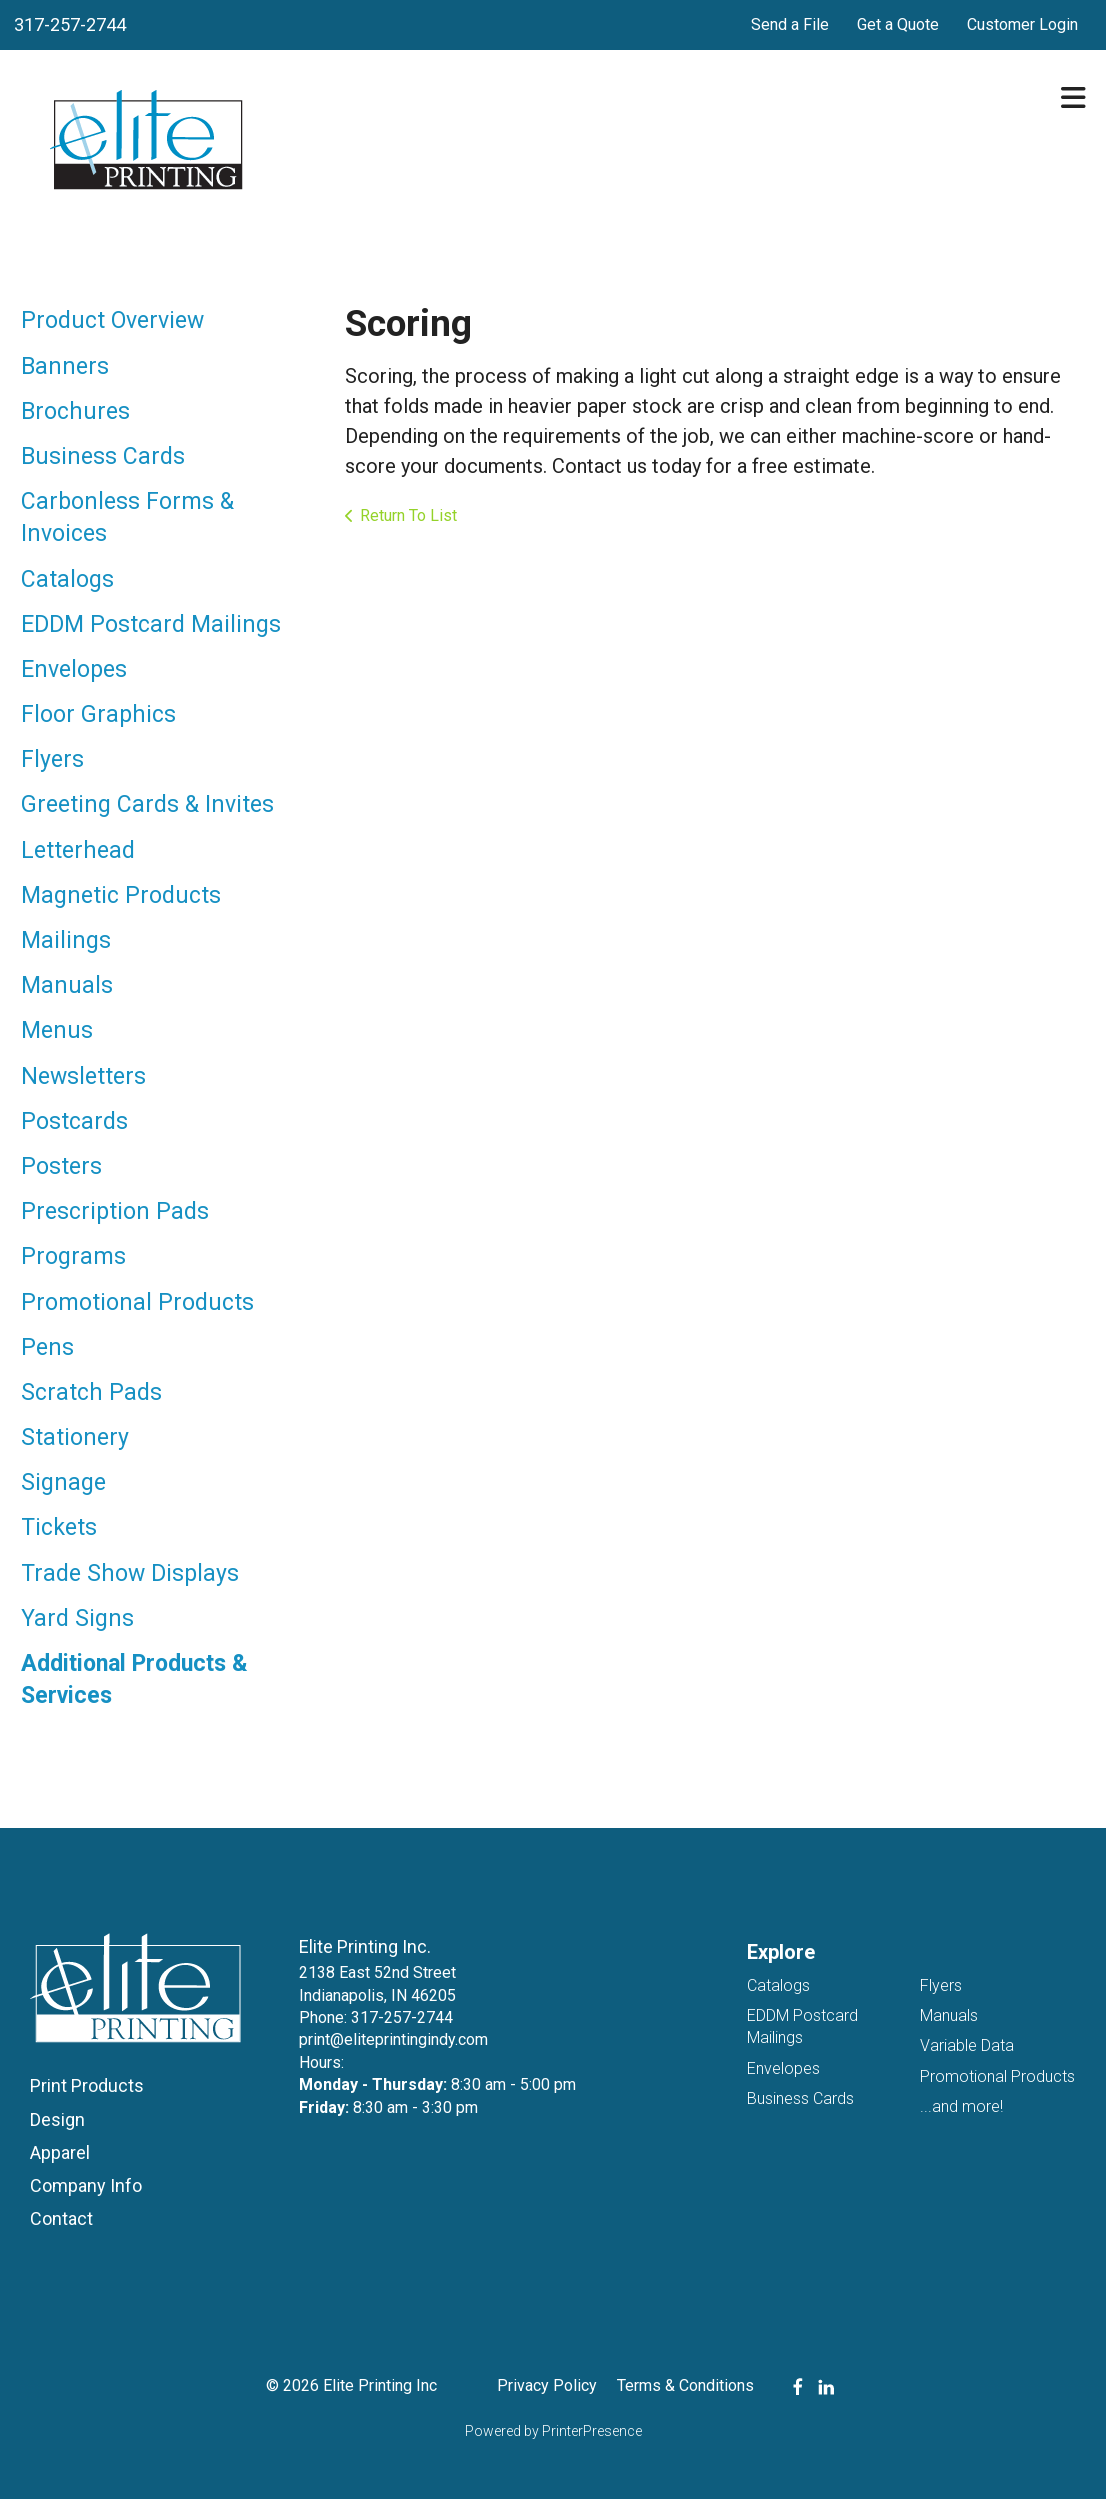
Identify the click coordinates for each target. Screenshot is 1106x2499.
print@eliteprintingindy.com (393, 2039)
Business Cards (103, 456)
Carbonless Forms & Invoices (127, 517)
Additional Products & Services (134, 1679)
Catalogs (67, 579)
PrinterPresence (592, 2431)
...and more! (961, 2106)
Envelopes (74, 669)
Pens (47, 1347)
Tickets (59, 1527)
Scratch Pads (91, 1392)
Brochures (75, 411)
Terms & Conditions (685, 2385)
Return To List (408, 515)
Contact (61, 2218)
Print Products (87, 2085)
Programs (73, 1256)
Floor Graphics (98, 714)
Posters (61, 1166)
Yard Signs (77, 1618)
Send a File (790, 24)
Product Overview (112, 320)
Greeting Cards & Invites (147, 804)
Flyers (52, 759)
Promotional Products (137, 1302)
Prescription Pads (115, 1211)
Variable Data (967, 2045)
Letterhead (78, 850)
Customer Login (1022, 24)
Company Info (86, 2185)
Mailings (66, 940)
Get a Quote (898, 24)
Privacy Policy (547, 2385)
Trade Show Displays (130, 1573)
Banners (65, 366)
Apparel (60, 2152)
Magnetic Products (121, 895)
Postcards (74, 1121)
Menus (57, 1030)
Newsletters (83, 1076)
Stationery (75, 1437)
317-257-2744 (70, 24)
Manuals (67, 985)
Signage (63, 1482)
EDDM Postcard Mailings (151, 624)
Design (57, 2119)
